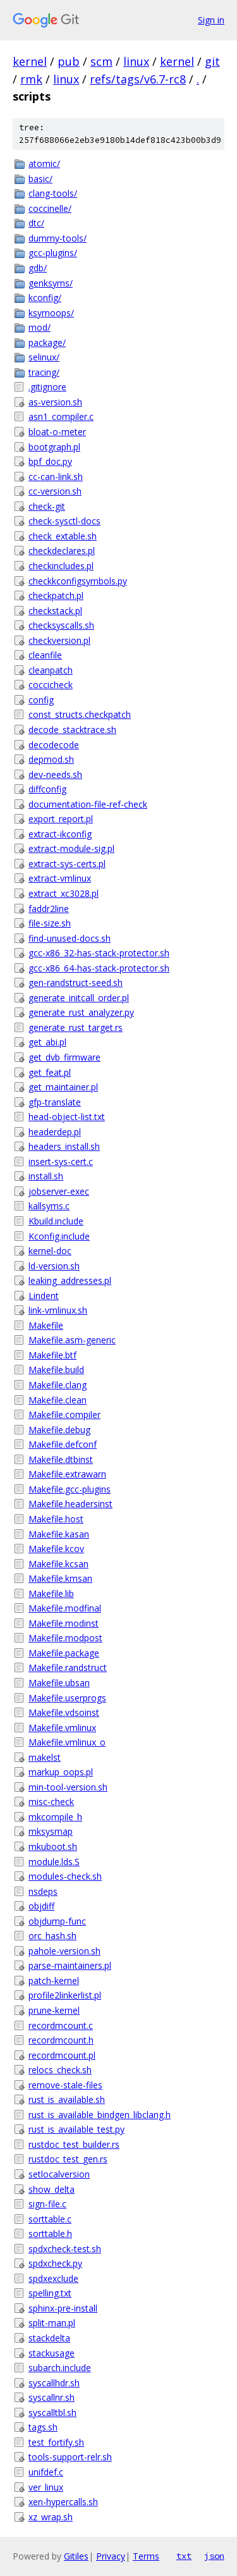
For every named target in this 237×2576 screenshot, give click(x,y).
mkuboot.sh (52, 1846)
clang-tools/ (52, 193)
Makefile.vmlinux (62, 1728)
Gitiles (76, 2556)
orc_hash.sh (52, 1936)
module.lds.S (54, 1862)
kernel (30, 61)
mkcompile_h (55, 1817)
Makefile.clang (57, 1385)
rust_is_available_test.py (76, 2129)
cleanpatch (50, 670)
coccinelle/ (49, 208)
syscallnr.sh (51, 2397)
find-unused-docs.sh (69, 938)
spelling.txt (49, 2293)
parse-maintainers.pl (69, 1965)
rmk (31, 79)
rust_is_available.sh (66, 2099)
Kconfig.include (59, 1236)
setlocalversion (59, 2174)
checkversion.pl (59, 640)
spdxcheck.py (55, 2263)
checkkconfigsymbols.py (77, 581)
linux (136, 61)
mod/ (39, 327)
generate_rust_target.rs (75, 1027)
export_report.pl (60, 819)
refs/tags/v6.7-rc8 (138, 79)
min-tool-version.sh (67, 1787)
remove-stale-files (65, 2085)
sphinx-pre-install (62, 2308)
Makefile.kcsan (58, 1564)
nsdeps (43, 1891)
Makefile (45, 1325)
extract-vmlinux (59, 878)
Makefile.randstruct (67, 1667)
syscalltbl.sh (52, 2413)
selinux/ (43, 357)
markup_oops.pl (60, 1772)
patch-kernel (53, 1981)
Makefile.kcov (56, 1549)
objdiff (41, 1906)
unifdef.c (45, 2472)
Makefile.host (55, 1519)
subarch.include (59, 2368)
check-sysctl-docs (64, 521)
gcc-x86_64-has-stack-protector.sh (98, 968)
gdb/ (37, 268)
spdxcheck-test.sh (64, 2249)
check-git (46, 506)
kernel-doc (49, 1251)
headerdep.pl (54, 1132)
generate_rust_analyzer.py (81, 1012)
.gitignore (47, 387)
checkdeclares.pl (61, 551)
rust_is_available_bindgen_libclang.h (99, 2115)
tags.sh (43, 2427)
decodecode (53, 745)
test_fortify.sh (56, 2442)
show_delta (51, 2189)
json (214, 2555)
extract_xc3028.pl (63, 893)
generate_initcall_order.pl (78, 998)
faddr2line (48, 909)
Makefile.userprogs (67, 1698)
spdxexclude (53, 2278)
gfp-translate (54, 1102)
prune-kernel (54, 2010)
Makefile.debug (59, 1430)
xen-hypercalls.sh (63, 2502)
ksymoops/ (51, 313)
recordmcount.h (61, 2040)
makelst (44, 1757)
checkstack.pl (55, 611)
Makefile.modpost (65, 1638)
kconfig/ (44, 298)
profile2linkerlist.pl (64, 1995)
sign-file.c (47, 2204)
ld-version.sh (54, 1266)
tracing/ (43, 372)
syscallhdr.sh (54, 2383)
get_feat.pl (49, 1072)
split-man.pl (51, 2323)
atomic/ (44, 163)
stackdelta (49, 2338)
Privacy (110, 2556)
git (212, 61)
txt (183, 2555)
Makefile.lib (51, 1593)
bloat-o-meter (57, 432)
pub (69, 61)
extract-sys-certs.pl (67, 864)
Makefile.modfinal (64, 1608)
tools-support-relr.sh (70, 2457)
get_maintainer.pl (63, 1087)
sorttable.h (50, 2234)
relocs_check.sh (60, 2070)
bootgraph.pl (54, 447)
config (41, 700)
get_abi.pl (47, 1042)
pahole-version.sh (64, 1951)
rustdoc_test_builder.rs (73, 2144)
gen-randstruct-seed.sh (75, 983)
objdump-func (57, 1921)
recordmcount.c (60, 2025)
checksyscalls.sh (61, 625)
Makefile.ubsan (59, 1683)
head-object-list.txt (66, 1117)
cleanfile (45, 655)
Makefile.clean (57, 1400)
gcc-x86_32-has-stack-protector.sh (98, 953)
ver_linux (45, 2487)
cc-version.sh (55, 491)
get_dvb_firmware (64, 1057)
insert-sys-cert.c (60, 1162)
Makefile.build (56, 1370)
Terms (146, 2556)
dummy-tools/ (57, 238)
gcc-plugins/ (52, 253)
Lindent (43, 1296)
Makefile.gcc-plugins (69, 1489)
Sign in (211, 20)
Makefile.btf (52, 1355)
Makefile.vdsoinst (63, 1712)
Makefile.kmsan (60, 1578)
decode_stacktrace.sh (72, 730)
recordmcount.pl (61, 2055)
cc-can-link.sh (55, 477)
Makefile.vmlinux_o (67, 1742)
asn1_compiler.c (61, 416)
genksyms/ (50, 283)
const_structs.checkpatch (79, 714)
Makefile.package (63, 1653)
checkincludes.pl (61, 566)
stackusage (51, 2353)
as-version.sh (55, 402)
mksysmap (50, 1831)
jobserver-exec (58, 1191)
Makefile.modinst (63, 1623)
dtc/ (36, 223)
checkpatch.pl (55, 595)
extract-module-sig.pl (71, 848)
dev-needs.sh (55, 774)
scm (101, 61)
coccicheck (50, 685)
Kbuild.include (55, 1221)
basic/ (40, 179)
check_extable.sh (62, 536)
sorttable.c (49, 2219)
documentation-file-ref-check (87, 804)
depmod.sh (51, 759)
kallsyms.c (49, 1206)
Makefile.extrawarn (67, 1474)
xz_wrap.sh (50, 2517)
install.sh (45, 1176)
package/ (47, 342)
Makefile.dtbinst (60, 1459)
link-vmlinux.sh (57, 1310)
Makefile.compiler (64, 1414)
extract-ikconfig (60, 834)
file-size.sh (49, 923)
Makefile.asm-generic (72, 1340)
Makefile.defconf (62, 1444)
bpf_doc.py (50, 461)
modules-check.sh (65, 1876)
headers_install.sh (64, 1146)
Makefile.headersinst (70, 1504)
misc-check (51, 1802)
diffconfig (47, 789)
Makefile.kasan (58, 1534)
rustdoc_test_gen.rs (67, 2159)
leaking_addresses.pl (69, 1280)
